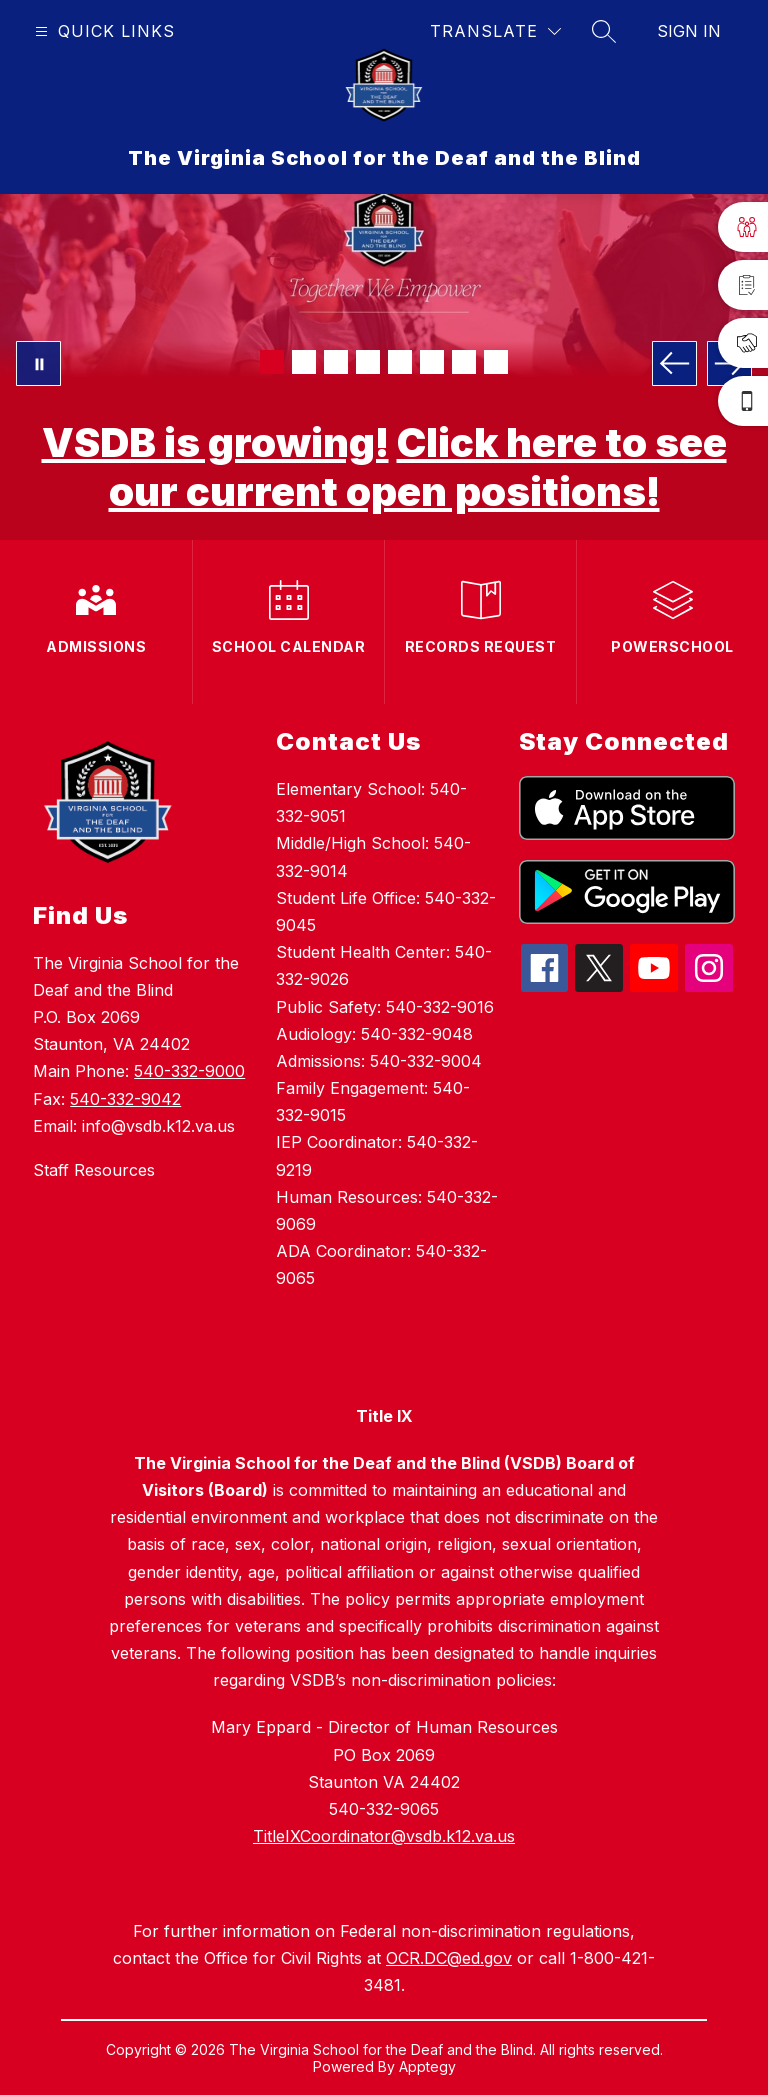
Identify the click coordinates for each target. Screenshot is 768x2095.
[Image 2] (304, 362)
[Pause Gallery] (38, 363)
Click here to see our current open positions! (418, 467)
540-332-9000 (189, 1071)
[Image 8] (496, 362)
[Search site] (604, 31)
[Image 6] (432, 362)
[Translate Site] (495, 31)
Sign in (689, 31)
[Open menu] (102, 31)
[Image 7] (464, 362)
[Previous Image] (674, 363)
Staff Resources (94, 1170)
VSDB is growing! (215, 442)
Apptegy (427, 2066)
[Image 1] (272, 362)
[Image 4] (368, 362)
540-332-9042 (125, 1099)
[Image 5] (400, 362)
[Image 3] (336, 362)
